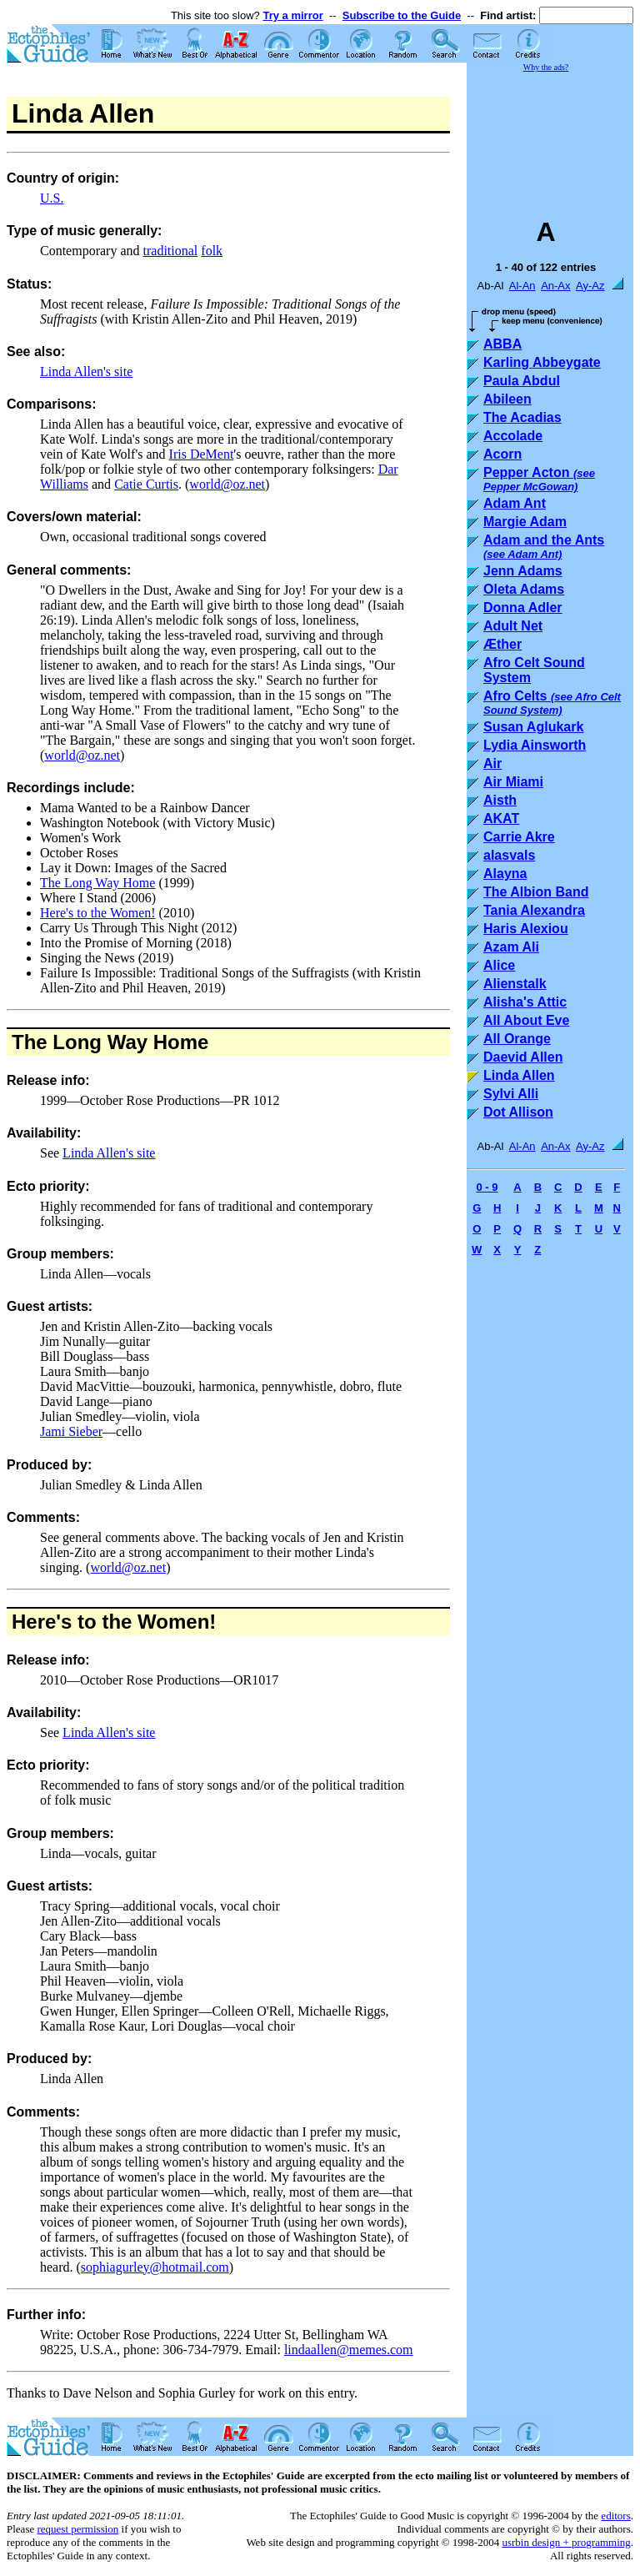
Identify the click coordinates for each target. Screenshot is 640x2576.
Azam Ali (511, 947)
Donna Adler (522, 607)
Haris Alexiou (525, 928)
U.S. (51, 198)
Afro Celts (552, 702)
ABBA (502, 344)
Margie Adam (525, 522)
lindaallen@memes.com (348, 2350)
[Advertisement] (550, 136)
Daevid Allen (522, 1057)
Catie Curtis (146, 484)
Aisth (500, 800)
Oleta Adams (523, 589)
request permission (77, 2529)
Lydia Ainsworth (534, 745)
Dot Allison (518, 1112)
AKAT (501, 818)
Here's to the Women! (98, 913)
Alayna (505, 873)
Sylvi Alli (510, 1094)
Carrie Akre (519, 837)
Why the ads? (545, 67)
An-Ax (555, 285)
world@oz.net (227, 484)
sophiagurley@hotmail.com (155, 2267)
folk (211, 251)
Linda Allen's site (86, 371)
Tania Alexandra (534, 910)
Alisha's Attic (525, 1002)
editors (615, 2515)
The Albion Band (536, 892)
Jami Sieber (71, 1431)
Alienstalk (515, 984)
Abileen (507, 399)
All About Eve (526, 1020)
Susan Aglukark (533, 727)
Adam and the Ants (543, 546)
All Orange (517, 1039)
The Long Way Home (97, 883)
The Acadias (522, 417)
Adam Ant (514, 503)
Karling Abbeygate (542, 362)
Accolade (512, 436)
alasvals (509, 855)
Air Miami (513, 782)
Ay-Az (590, 285)
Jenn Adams (522, 571)
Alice (499, 965)
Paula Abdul (521, 381)
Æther (502, 644)
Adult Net (512, 626)
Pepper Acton (539, 479)
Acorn (502, 454)
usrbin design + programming (566, 2542)
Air (492, 763)
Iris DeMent (201, 454)
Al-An (522, 285)
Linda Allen (519, 1075)
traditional (170, 251)
